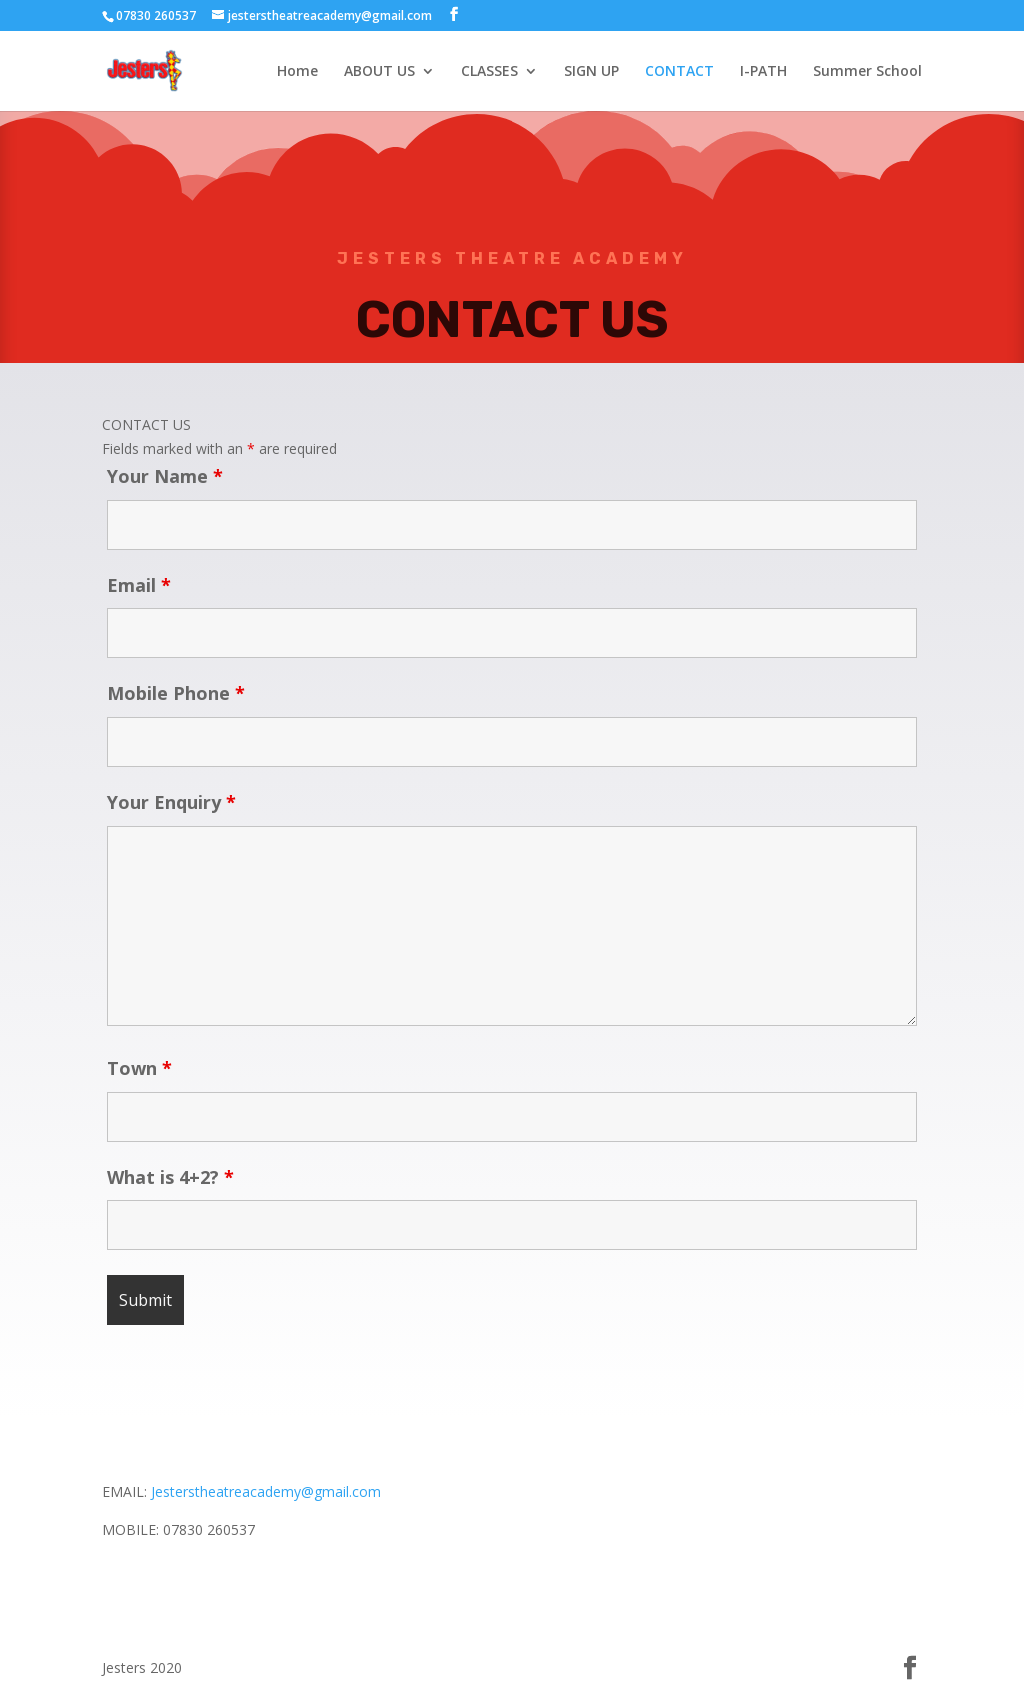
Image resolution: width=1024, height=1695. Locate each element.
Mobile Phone (176, 693)
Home (297, 72)
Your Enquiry (171, 802)
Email (139, 585)
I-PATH (763, 72)
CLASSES (489, 72)
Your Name (165, 476)
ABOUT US (379, 72)
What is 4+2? (170, 1177)
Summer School (867, 72)
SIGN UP (591, 72)
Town (139, 1068)
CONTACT (679, 72)
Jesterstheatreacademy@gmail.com (266, 1491)
